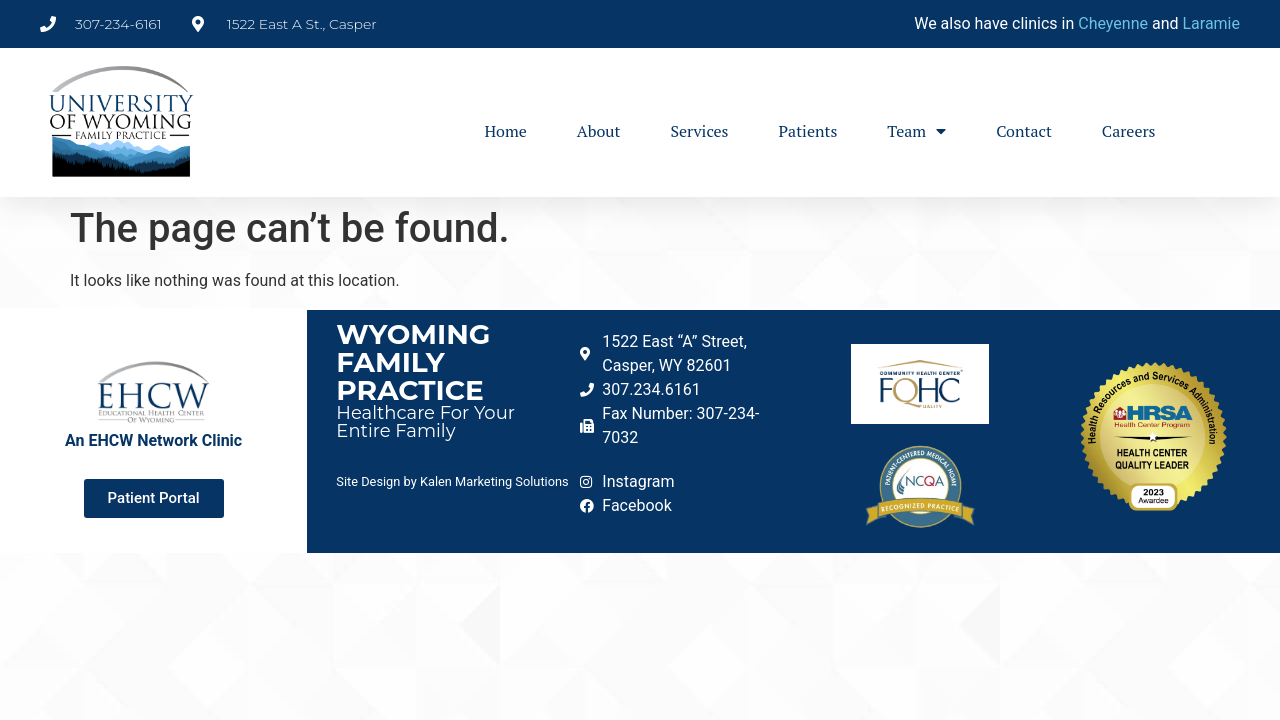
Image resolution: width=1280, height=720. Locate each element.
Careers (1129, 131)
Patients (808, 131)
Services (699, 131)
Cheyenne (1113, 23)
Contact (1024, 131)
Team (916, 131)
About (599, 131)
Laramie (1211, 23)
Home (505, 131)
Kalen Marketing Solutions (494, 481)
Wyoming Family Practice (413, 362)
